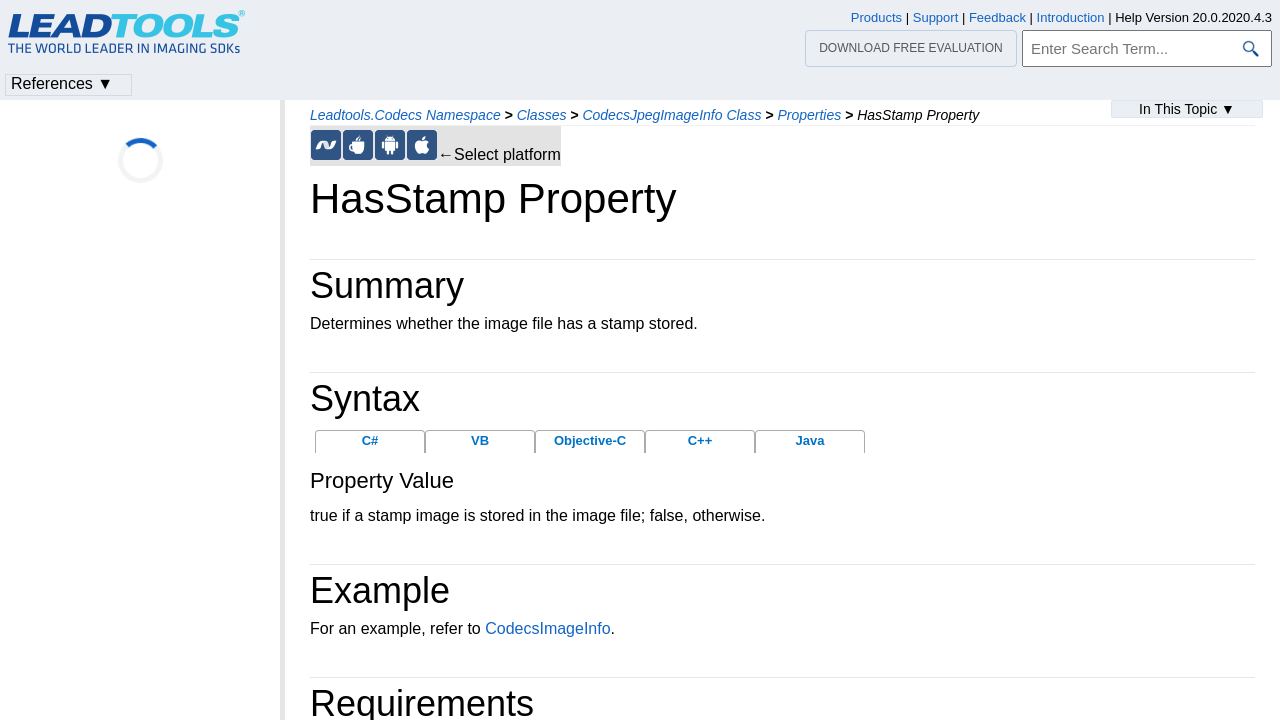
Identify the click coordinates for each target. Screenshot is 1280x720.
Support (936, 17)
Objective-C (590, 440)
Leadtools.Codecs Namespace (405, 115)
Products (876, 17)
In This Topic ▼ (1187, 109)
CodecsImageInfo (547, 628)
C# (370, 440)
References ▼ (62, 83)
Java (810, 440)
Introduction (1071, 17)
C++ (700, 440)
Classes (542, 115)
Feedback (997, 17)
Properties (809, 115)
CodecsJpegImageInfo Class (671, 115)
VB (480, 440)
